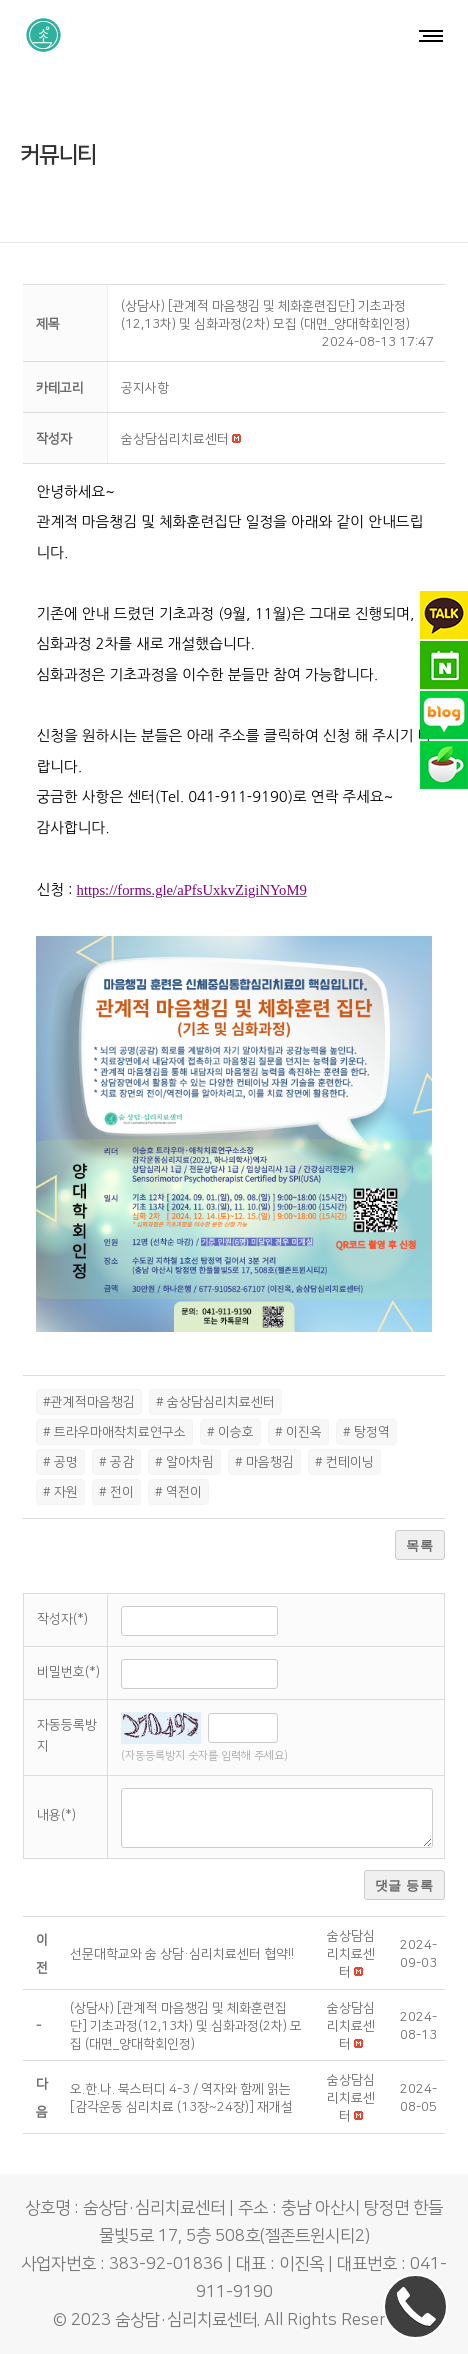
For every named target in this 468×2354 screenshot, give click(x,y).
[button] (175, 439)
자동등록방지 (67, 1735)
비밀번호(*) (68, 1672)
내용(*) (56, 1815)
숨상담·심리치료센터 (186, 2320)
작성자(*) (62, 1619)
